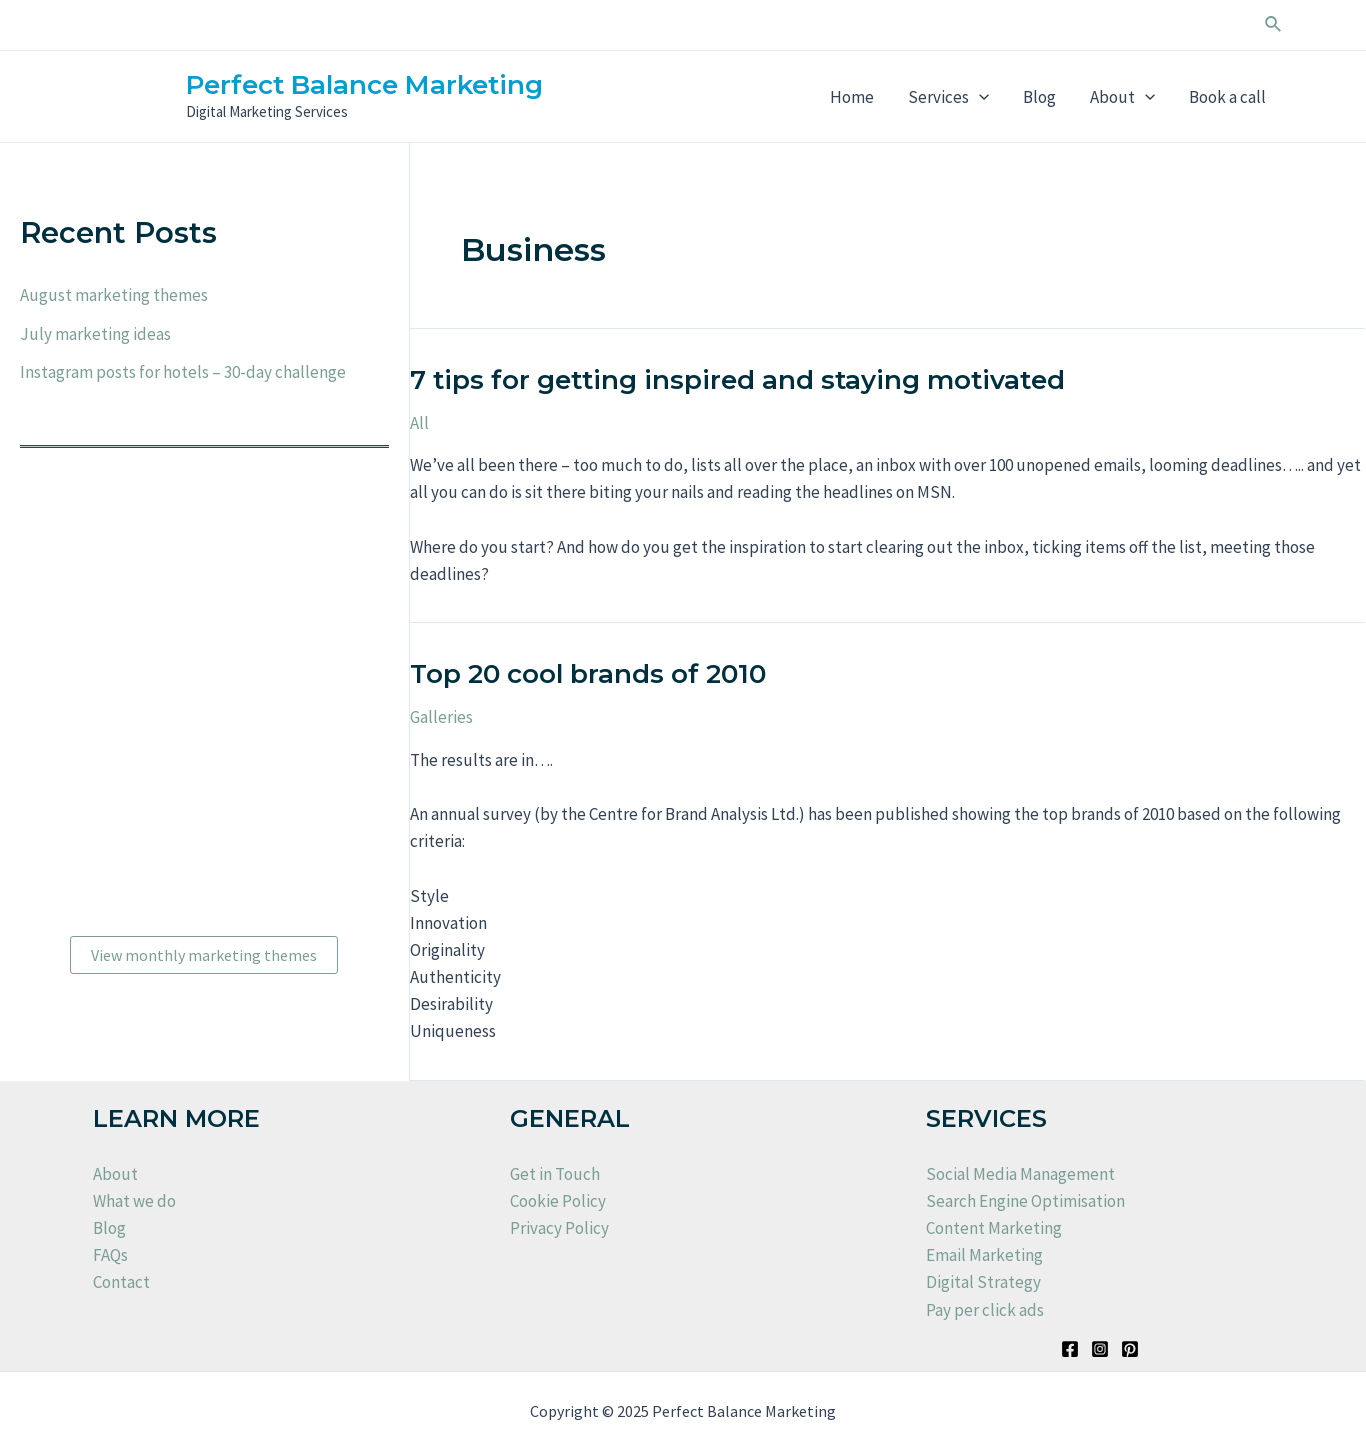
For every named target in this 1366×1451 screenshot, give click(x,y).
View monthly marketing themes (204, 955)
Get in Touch (555, 1174)
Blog (1039, 97)
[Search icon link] (1274, 25)
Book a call (1227, 97)
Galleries (441, 717)
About (1122, 97)
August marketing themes (114, 295)
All (419, 423)
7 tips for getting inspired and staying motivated (737, 380)
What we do (134, 1201)
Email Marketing (984, 1255)
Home (852, 97)
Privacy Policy (559, 1228)
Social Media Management (1020, 1174)
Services (948, 97)
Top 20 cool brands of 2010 (588, 674)
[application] (979, 97)
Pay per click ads (985, 1310)
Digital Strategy (983, 1282)
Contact (121, 1282)
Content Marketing (994, 1228)
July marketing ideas (95, 334)
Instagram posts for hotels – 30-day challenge (183, 372)
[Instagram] (1100, 1349)
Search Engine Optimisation (1025, 1201)
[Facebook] (1070, 1349)
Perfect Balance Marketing (364, 85)
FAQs (110, 1255)
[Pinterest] (1130, 1349)
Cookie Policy (558, 1201)
